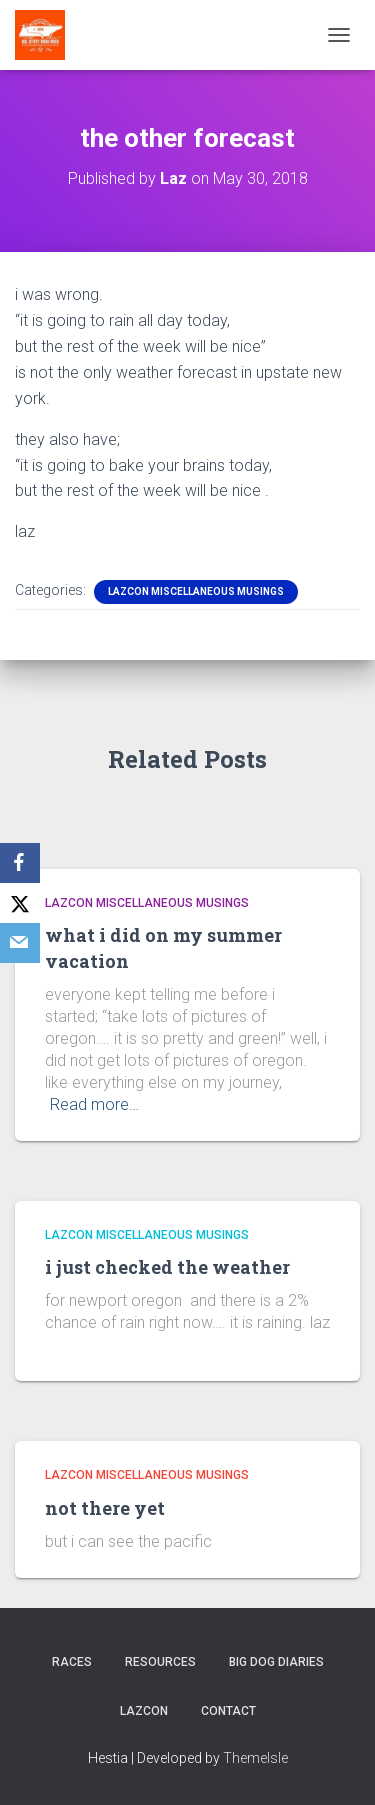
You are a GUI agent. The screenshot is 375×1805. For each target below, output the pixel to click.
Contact (228, 1711)
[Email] (20, 943)
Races (72, 1662)
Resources (160, 1662)
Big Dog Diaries (276, 1662)
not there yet (105, 1508)
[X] (20, 903)
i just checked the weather (167, 1267)
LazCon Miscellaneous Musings (196, 591)
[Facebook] (20, 863)
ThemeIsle (255, 1758)
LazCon (144, 1711)
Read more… (94, 1104)
